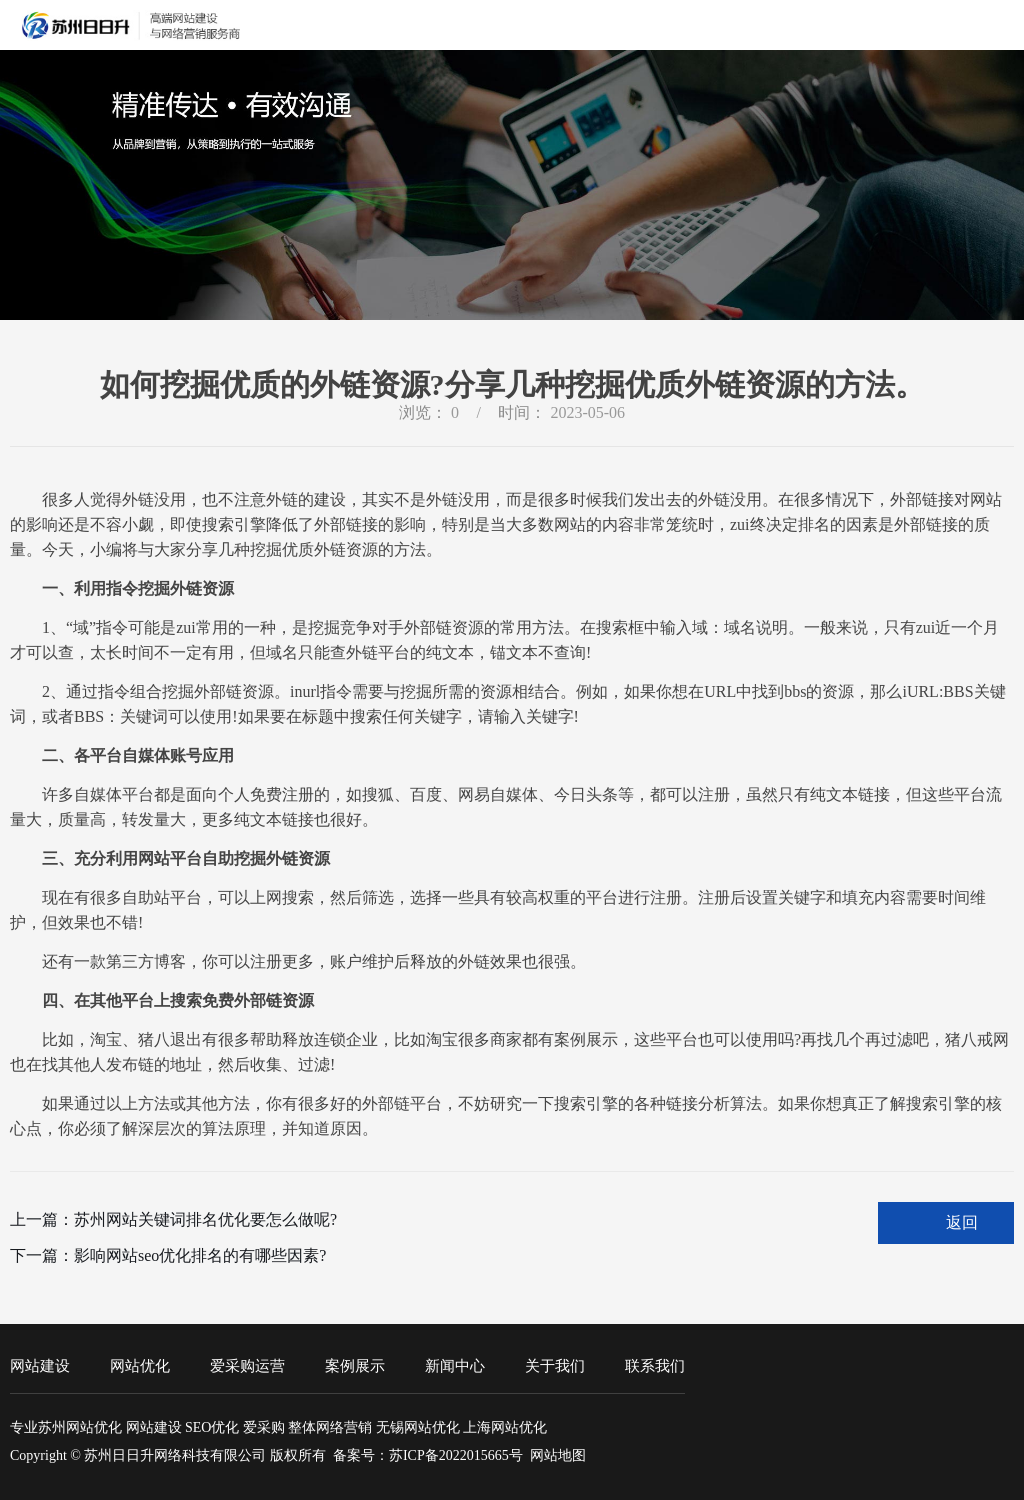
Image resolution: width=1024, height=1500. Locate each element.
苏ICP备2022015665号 (456, 1455)
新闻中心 (455, 1366)
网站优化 (140, 1366)
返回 (962, 1222)
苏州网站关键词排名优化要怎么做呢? (205, 1219)
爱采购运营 (247, 1366)
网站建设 (40, 1366)
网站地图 (558, 1455)
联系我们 (655, 1366)
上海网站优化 (505, 1427)
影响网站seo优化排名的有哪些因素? (200, 1255)
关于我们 (555, 1366)
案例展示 (355, 1366)
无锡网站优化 (418, 1427)
